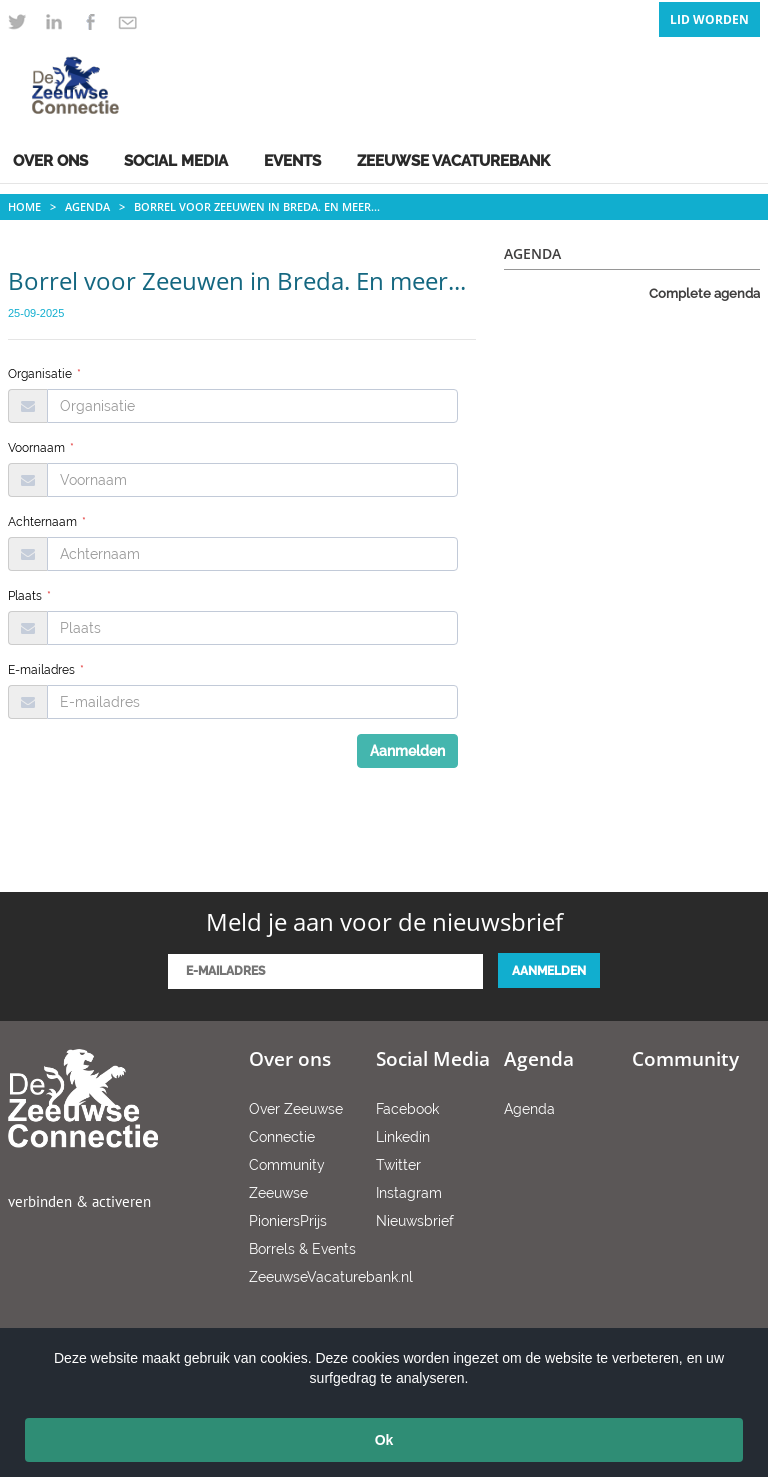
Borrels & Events (302, 1249)
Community (287, 1165)
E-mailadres (46, 670)
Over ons (50, 161)
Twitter (398, 1165)
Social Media (176, 161)
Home (24, 206)
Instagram (409, 1193)
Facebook (407, 1109)
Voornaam (41, 448)
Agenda (87, 206)
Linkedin (403, 1137)
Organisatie (44, 374)
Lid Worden (709, 19)
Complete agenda (704, 293)
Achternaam (47, 522)
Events (292, 161)
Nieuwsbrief (415, 1221)
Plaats (29, 596)
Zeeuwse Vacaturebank (453, 161)
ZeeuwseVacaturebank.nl (331, 1277)
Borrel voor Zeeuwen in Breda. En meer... (257, 206)
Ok (384, 1440)
